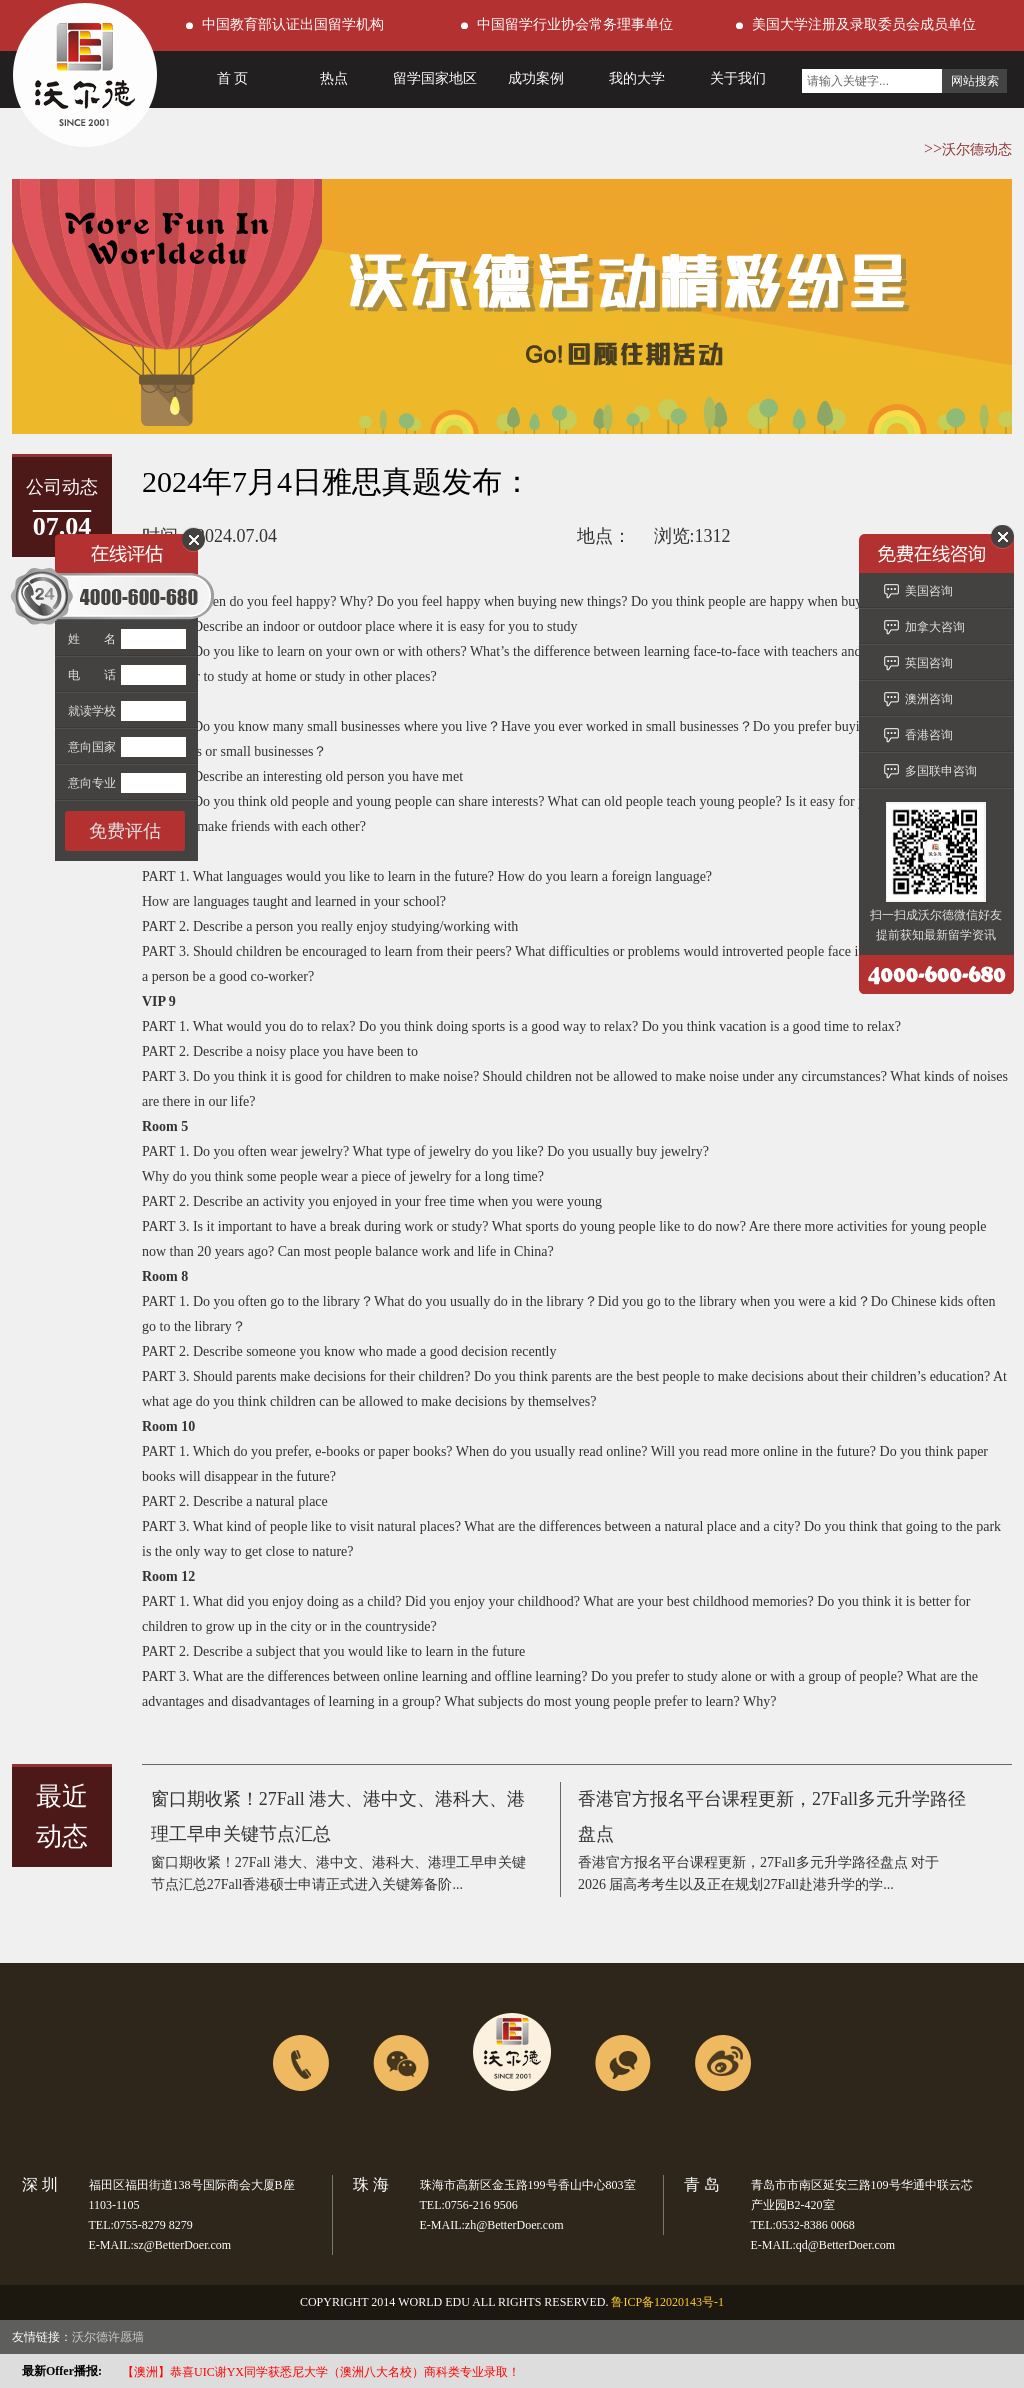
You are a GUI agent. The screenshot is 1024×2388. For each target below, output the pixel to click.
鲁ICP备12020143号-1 (667, 2302)
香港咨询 (929, 735)
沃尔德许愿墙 (108, 2337)
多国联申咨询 (941, 771)
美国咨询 (929, 591)
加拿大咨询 (935, 627)
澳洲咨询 (929, 699)
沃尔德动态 (977, 149)
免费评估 (125, 831)
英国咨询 (929, 663)
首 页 (233, 78)
